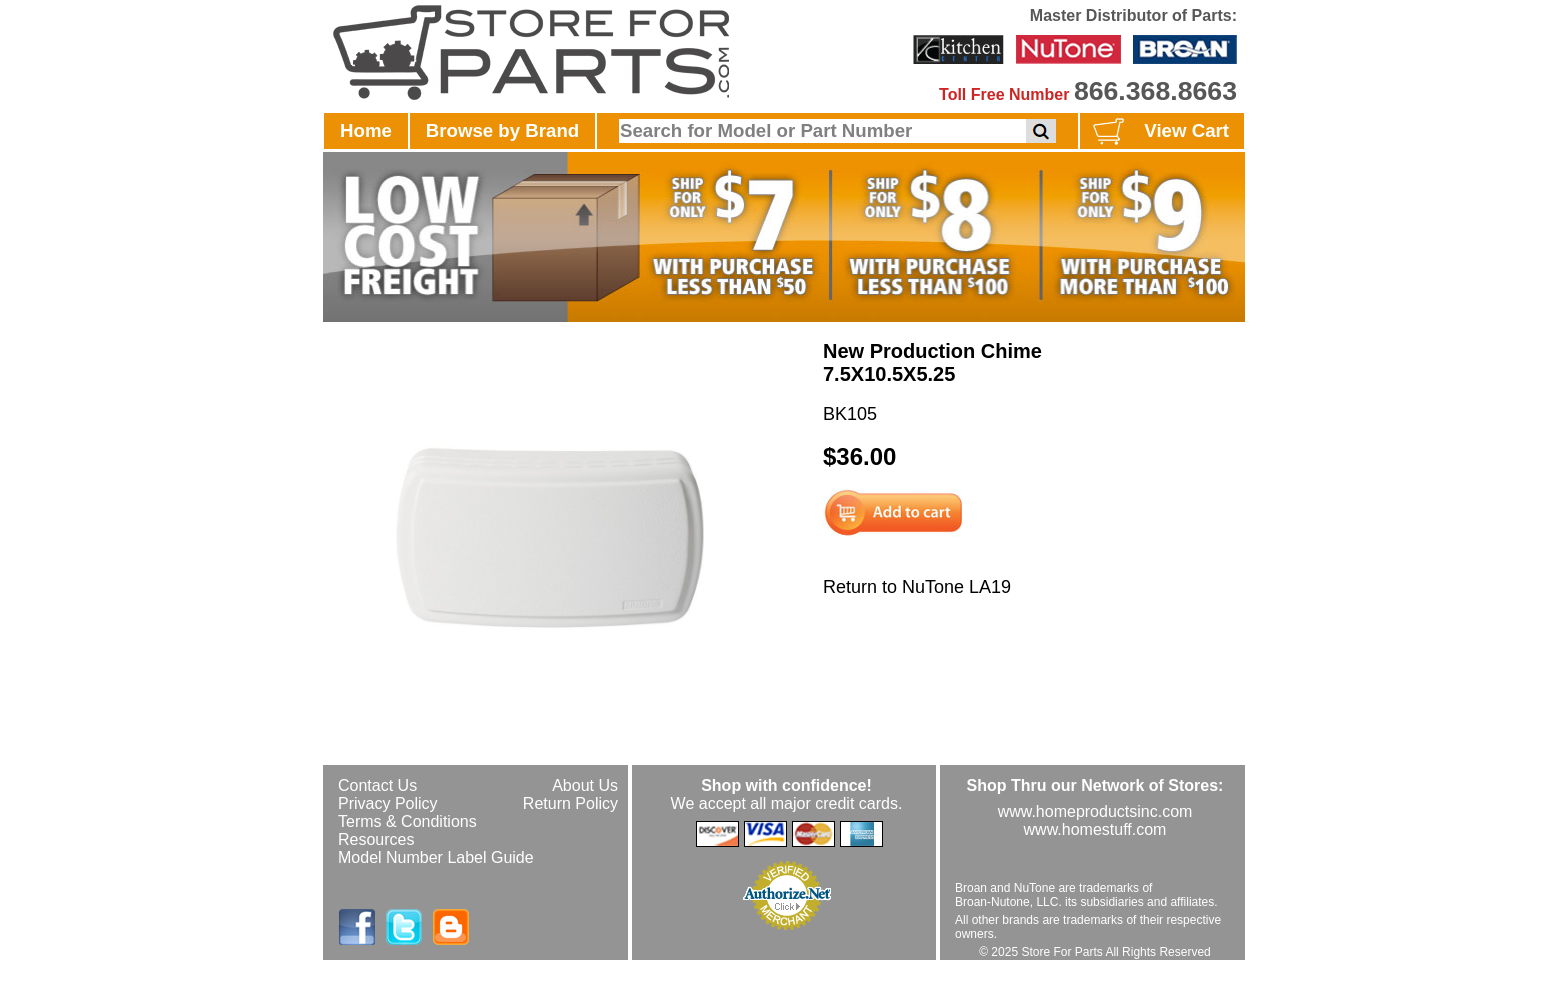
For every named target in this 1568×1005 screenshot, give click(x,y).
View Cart (1158, 132)
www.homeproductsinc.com (1095, 811)
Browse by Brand (502, 130)
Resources (376, 839)
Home (366, 130)
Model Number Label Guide (436, 857)
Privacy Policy (388, 803)
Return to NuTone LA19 (917, 587)
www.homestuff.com (1095, 829)
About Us (585, 785)
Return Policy (570, 803)
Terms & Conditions (407, 821)
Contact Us (377, 785)
